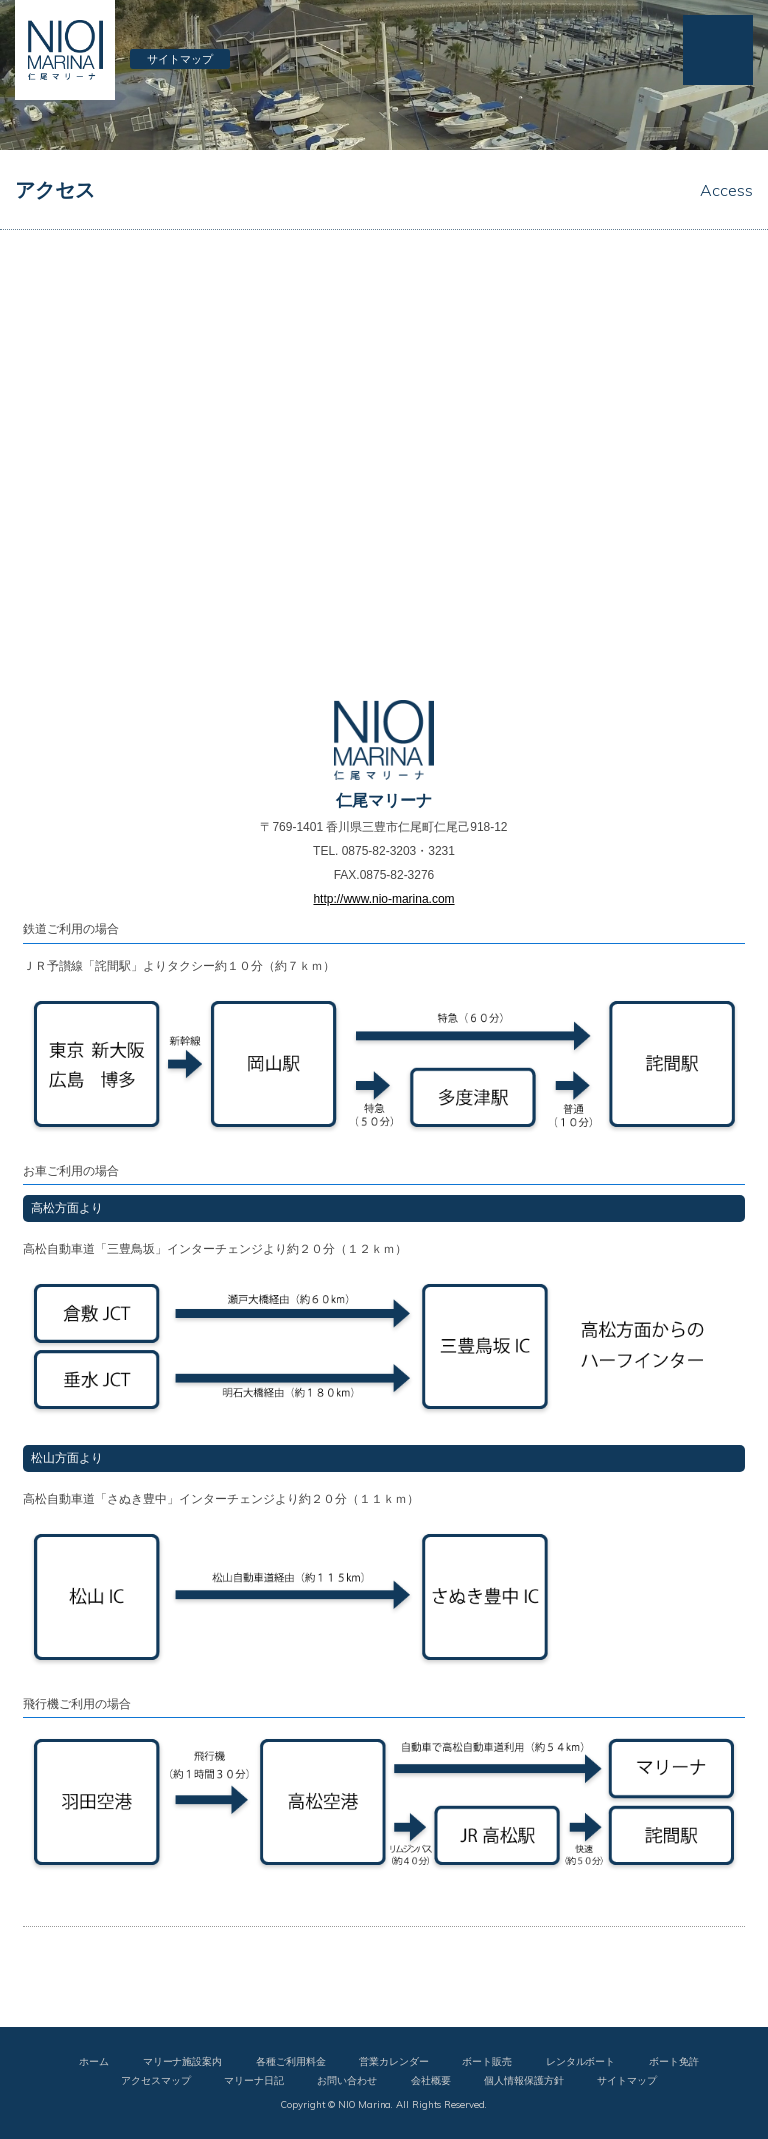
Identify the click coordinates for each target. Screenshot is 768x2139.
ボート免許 (674, 2061)
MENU (718, 50)
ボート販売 (487, 2061)
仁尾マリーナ (65, 50)
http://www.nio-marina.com (383, 899)
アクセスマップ (156, 2080)
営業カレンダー (394, 2061)
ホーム (94, 2061)
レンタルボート (581, 2061)
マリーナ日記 (254, 2080)
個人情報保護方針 (524, 2080)
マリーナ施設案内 (183, 2061)
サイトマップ (180, 59)
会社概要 (431, 2080)
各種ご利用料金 (291, 2061)
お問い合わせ (347, 2080)
